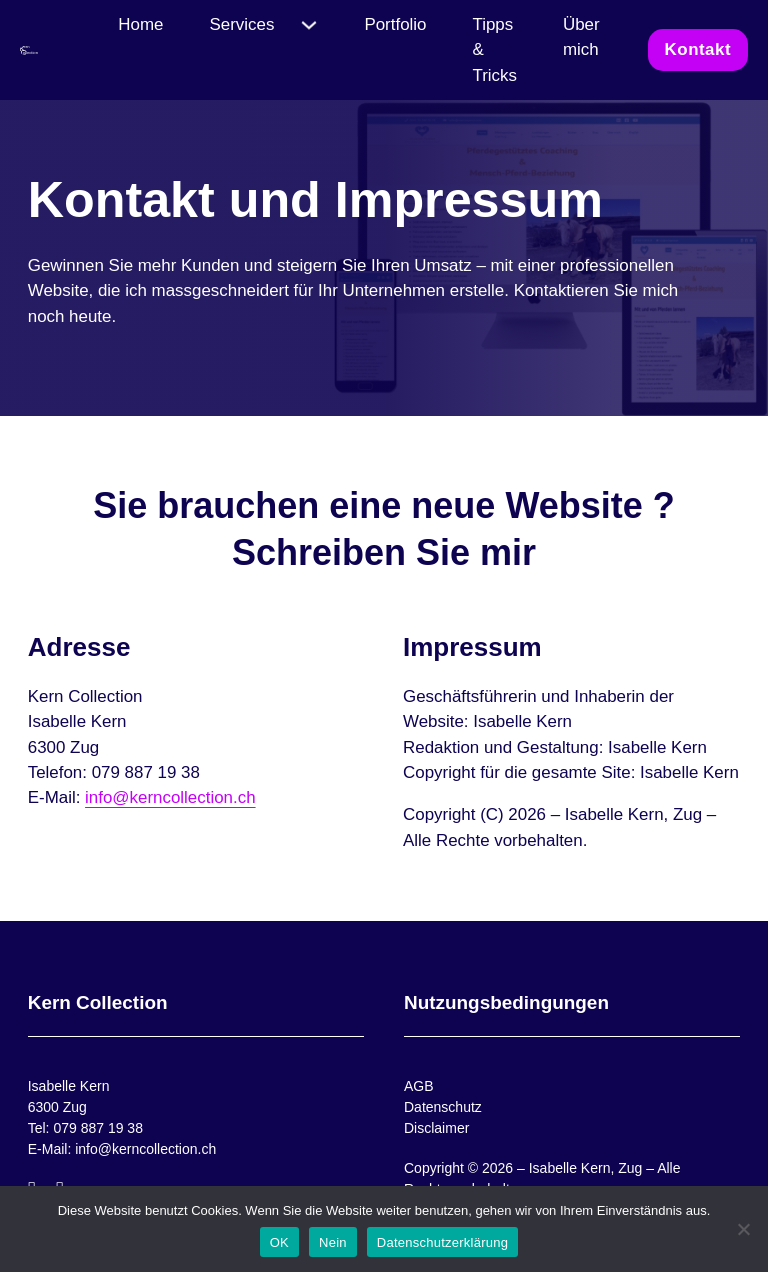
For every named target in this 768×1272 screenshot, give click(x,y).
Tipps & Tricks (494, 50)
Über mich (581, 37)
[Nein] (743, 1229)
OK (279, 1242)
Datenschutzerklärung (442, 1242)
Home (140, 24)
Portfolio (395, 24)
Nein (333, 1242)
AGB (419, 1086)
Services (242, 24)
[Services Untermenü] (309, 25)
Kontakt (698, 49)
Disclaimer (436, 1128)
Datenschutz (443, 1107)
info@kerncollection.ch (170, 797)
